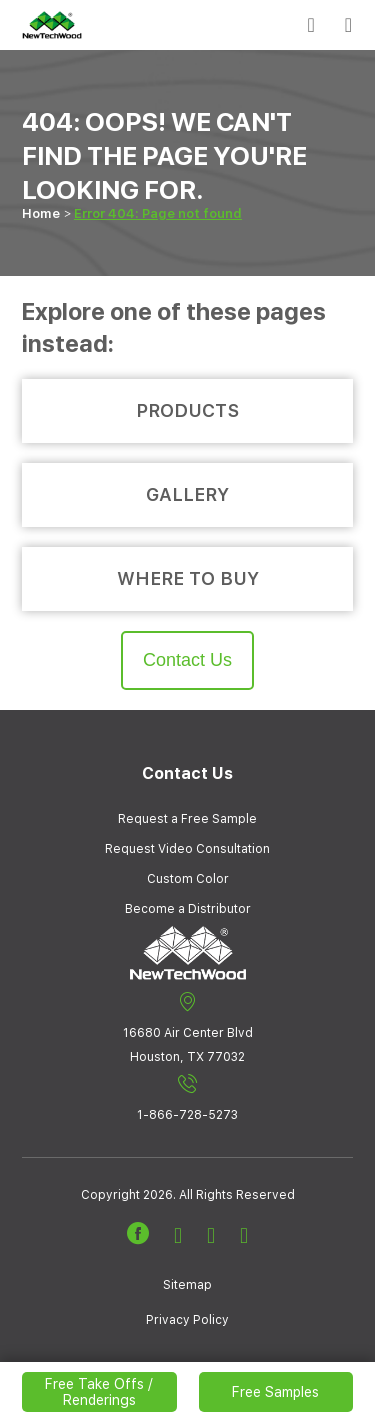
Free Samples (275, 1392)
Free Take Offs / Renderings (99, 1392)
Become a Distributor (188, 909)
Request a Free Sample (187, 819)
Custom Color (188, 879)
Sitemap (187, 1285)
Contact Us (187, 660)
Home (41, 213)
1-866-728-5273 (187, 1098)
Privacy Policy (187, 1320)
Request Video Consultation (187, 849)
